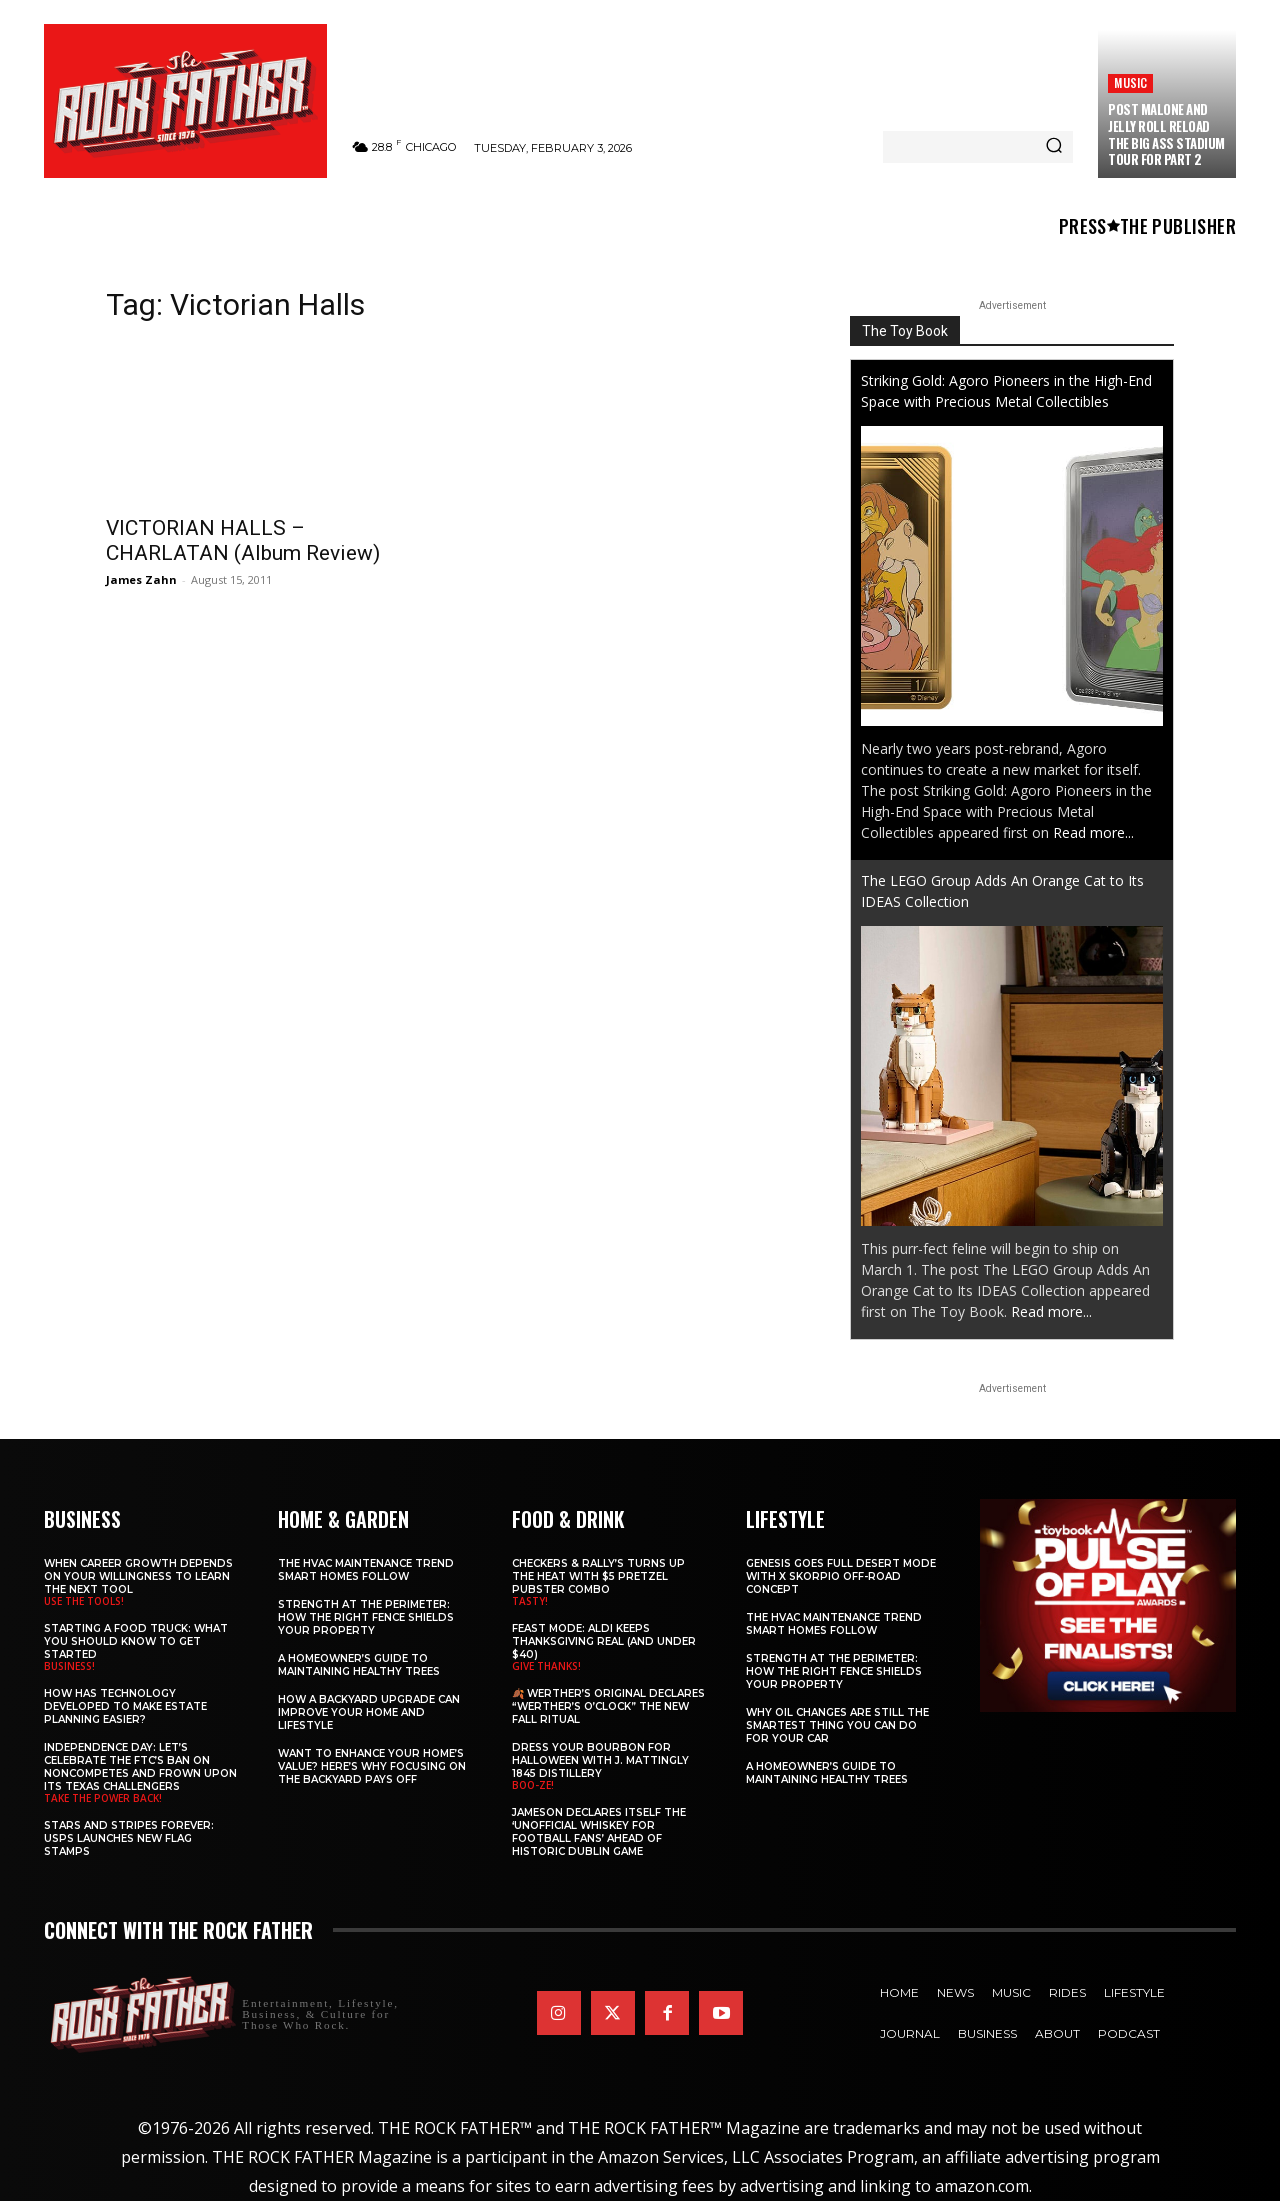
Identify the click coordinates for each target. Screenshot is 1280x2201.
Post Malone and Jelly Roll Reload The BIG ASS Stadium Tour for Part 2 (1166, 134)
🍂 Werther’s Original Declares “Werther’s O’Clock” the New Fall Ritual (608, 1706)
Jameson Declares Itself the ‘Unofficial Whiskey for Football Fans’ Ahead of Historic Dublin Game (599, 1832)
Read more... (1093, 832)
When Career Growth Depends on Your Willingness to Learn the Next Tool (138, 1576)
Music (1130, 82)
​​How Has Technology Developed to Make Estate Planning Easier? (125, 1706)
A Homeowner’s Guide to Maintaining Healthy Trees (359, 1665)
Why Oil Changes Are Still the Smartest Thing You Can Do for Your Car (837, 1725)
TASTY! (530, 1601)
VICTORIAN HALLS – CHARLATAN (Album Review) (243, 540)
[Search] (1054, 147)
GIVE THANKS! (546, 1666)
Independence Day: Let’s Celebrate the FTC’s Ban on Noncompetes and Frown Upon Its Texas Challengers (140, 1767)
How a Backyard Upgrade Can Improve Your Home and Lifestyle (369, 1712)
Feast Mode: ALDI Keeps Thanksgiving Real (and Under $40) (604, 1641)
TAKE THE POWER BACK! (103, 1798)
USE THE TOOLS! (84, 1601)
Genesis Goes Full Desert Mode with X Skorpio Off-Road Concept (841, 1576)
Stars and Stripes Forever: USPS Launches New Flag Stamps (129, 1838)
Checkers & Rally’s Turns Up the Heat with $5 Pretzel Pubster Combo (598, 1576)
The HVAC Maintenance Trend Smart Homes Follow (366, 1570)
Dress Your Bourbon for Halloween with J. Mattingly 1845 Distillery (600, 1760)
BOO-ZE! (533, 1785)
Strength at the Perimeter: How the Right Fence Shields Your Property (366, 1617)
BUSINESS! (69, 1666)
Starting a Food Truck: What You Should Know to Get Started (136, 1641)
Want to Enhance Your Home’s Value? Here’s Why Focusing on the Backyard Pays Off (372, 1766)
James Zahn (141, 579)
